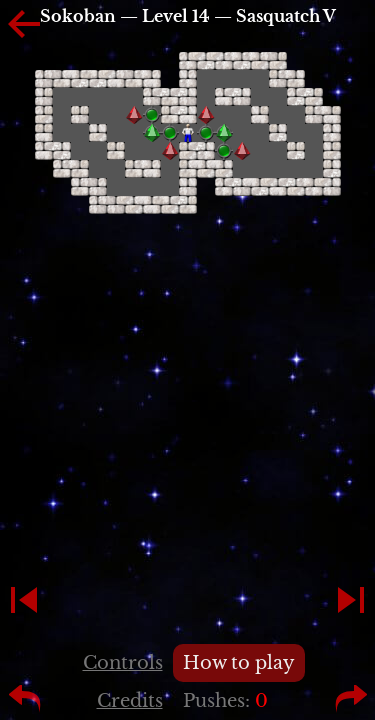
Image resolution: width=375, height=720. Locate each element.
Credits (130, 701)
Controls (123, 663)
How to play (239, 663)
